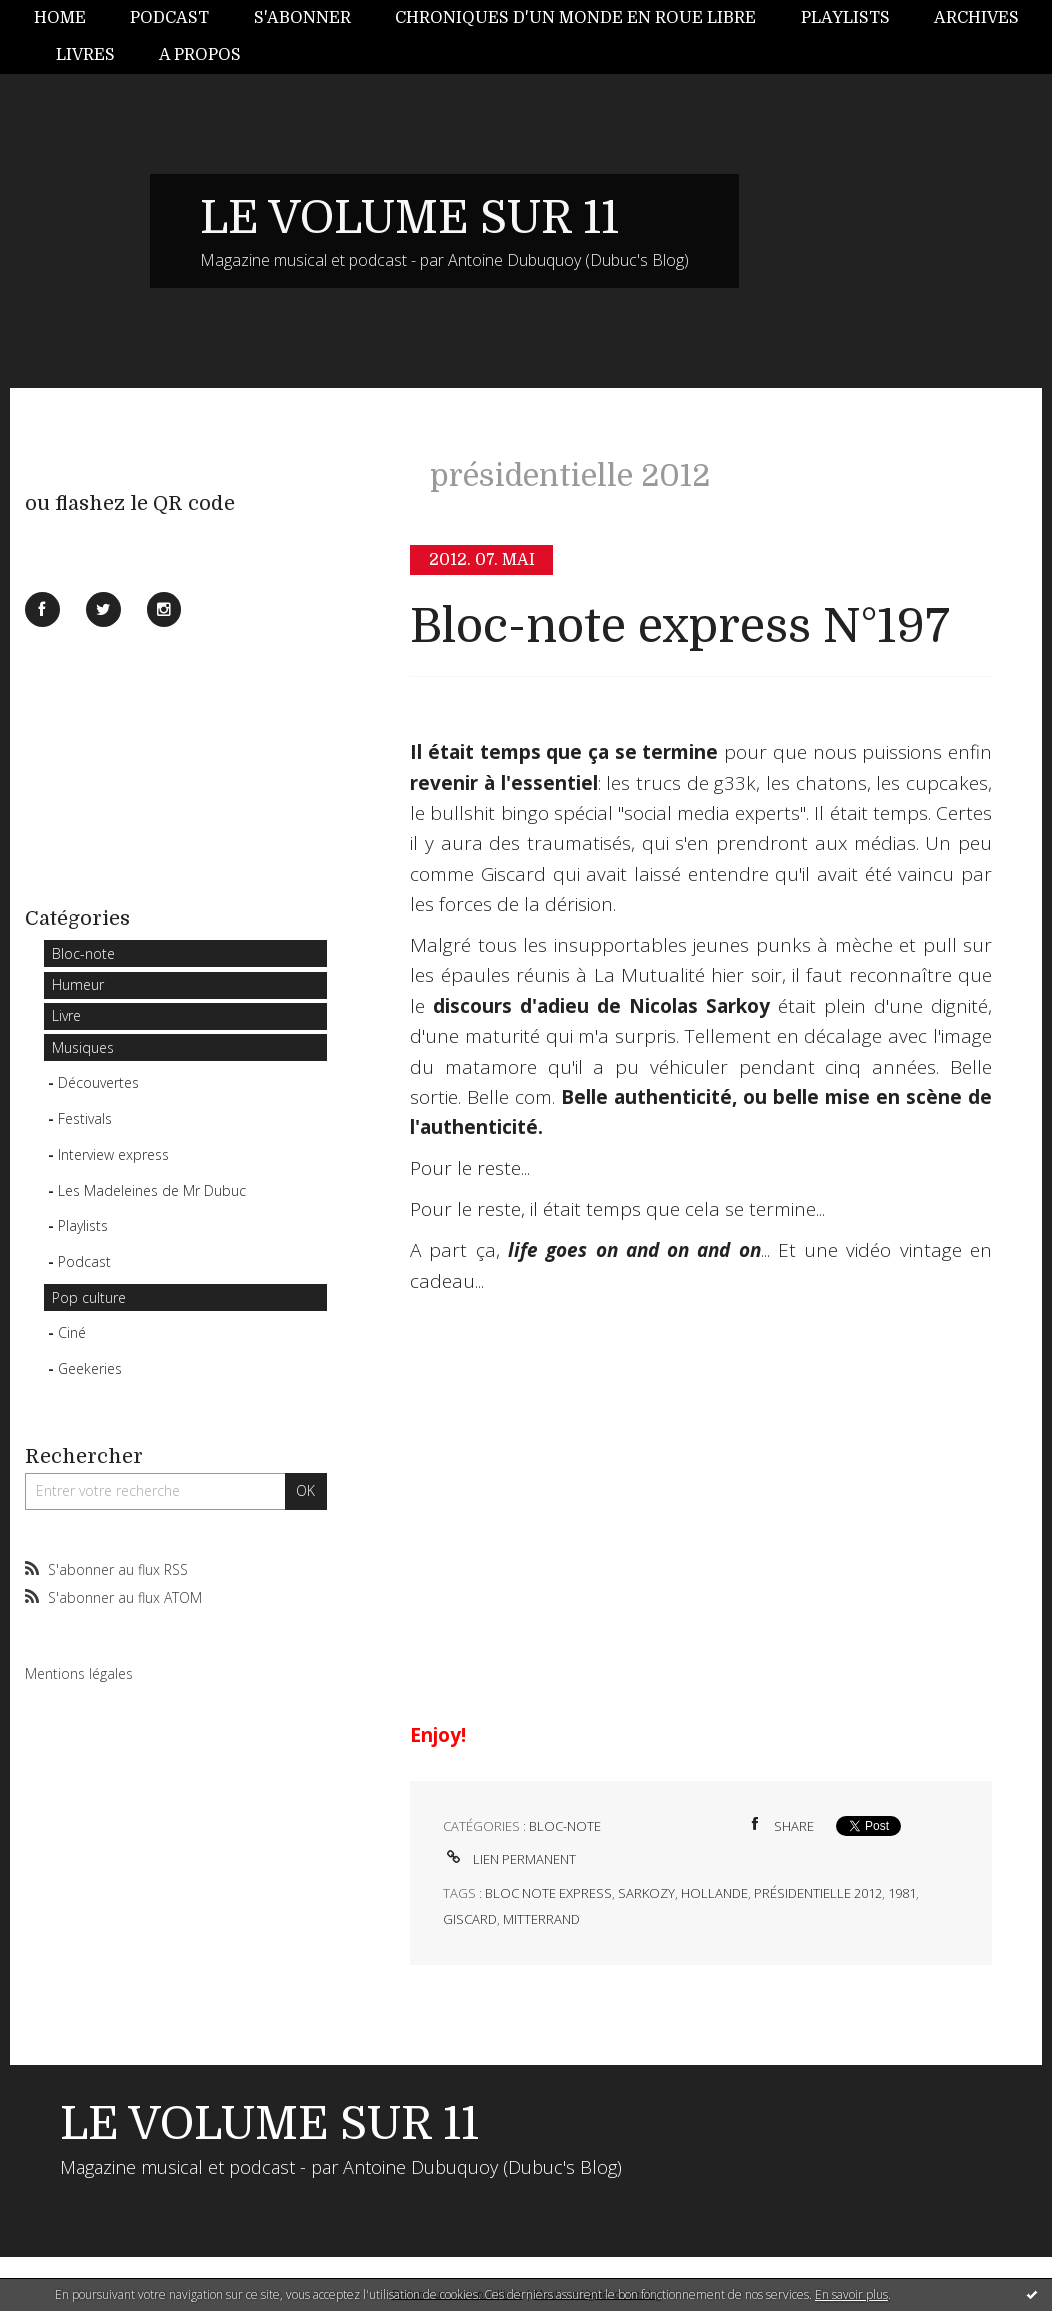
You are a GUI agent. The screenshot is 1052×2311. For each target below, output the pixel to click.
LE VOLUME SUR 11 (409, 218)
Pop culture (89, 1297)
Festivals (85, 1118)
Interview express (113, 1154)
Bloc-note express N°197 (680, 626)
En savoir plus (851, 2294)
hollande (714, 1893)
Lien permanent (509, 1859)
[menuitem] (71, 18)
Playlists (845, 18)
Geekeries (90, 1368)
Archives (976, 18)
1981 (902, 1893)
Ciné (72, 1332)
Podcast (169, 18)
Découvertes (98, 1082)
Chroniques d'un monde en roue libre (575, 18)
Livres (85, 55)
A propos (200, 55)
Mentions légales (79, 1673)
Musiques (83, 1047)
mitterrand (541, 1919)
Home (60, 18)
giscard (470, 1919)
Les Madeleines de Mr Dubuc (152, 1190)
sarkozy (646, 1893)
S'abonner (302, 18)
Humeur (78, 984)
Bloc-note (83, 953)
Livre (66, 1015)
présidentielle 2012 (818, 1893)
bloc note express (548, 1893)
